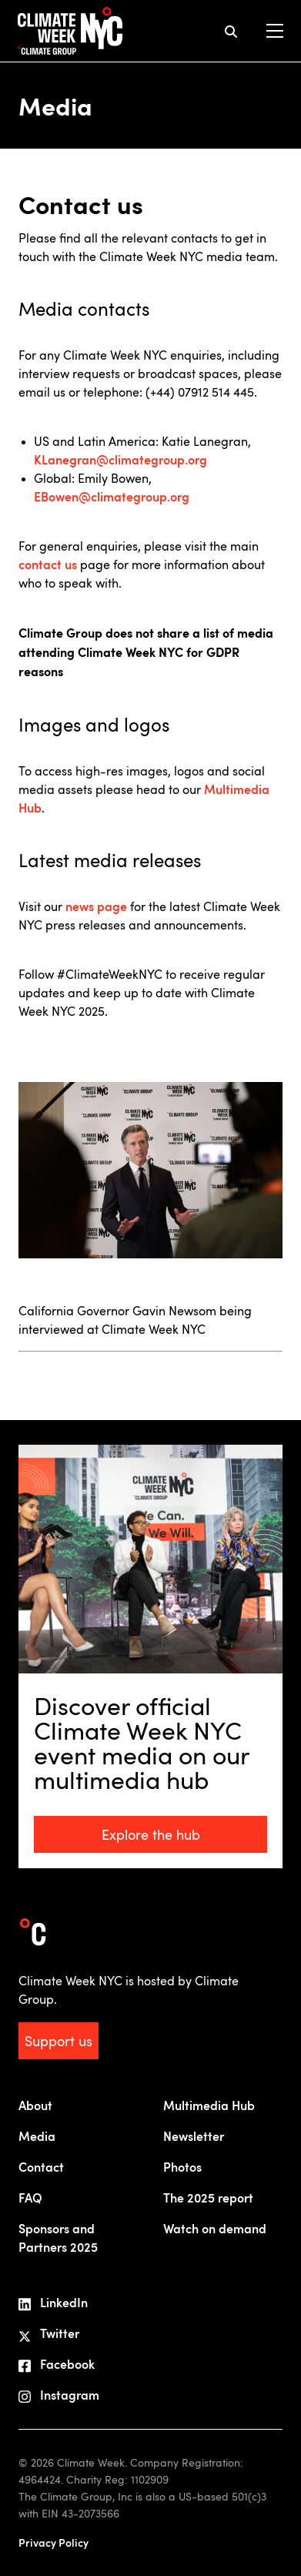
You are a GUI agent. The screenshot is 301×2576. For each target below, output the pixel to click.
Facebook (56, 2364)
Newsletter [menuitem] (193, 2136)
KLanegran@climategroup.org (122, 459)
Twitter (48, 2333)
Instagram (58, 2395)
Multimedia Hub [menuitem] (209, 2105)
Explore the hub (151, 1834)
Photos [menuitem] (182, 2167)
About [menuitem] (35, 2105)
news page (96, 906)
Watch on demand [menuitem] (214, 2228)
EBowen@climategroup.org (111, 496)
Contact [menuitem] (41, 2167)
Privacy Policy (53, 2542)
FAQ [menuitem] (30, 2197)
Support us (58, 2041)
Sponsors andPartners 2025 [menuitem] (58, 2237)
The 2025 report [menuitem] (208, 2197)
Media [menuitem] (36, 2136)
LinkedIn (53, 2302)
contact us (47, 564)
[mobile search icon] (231, 31)
